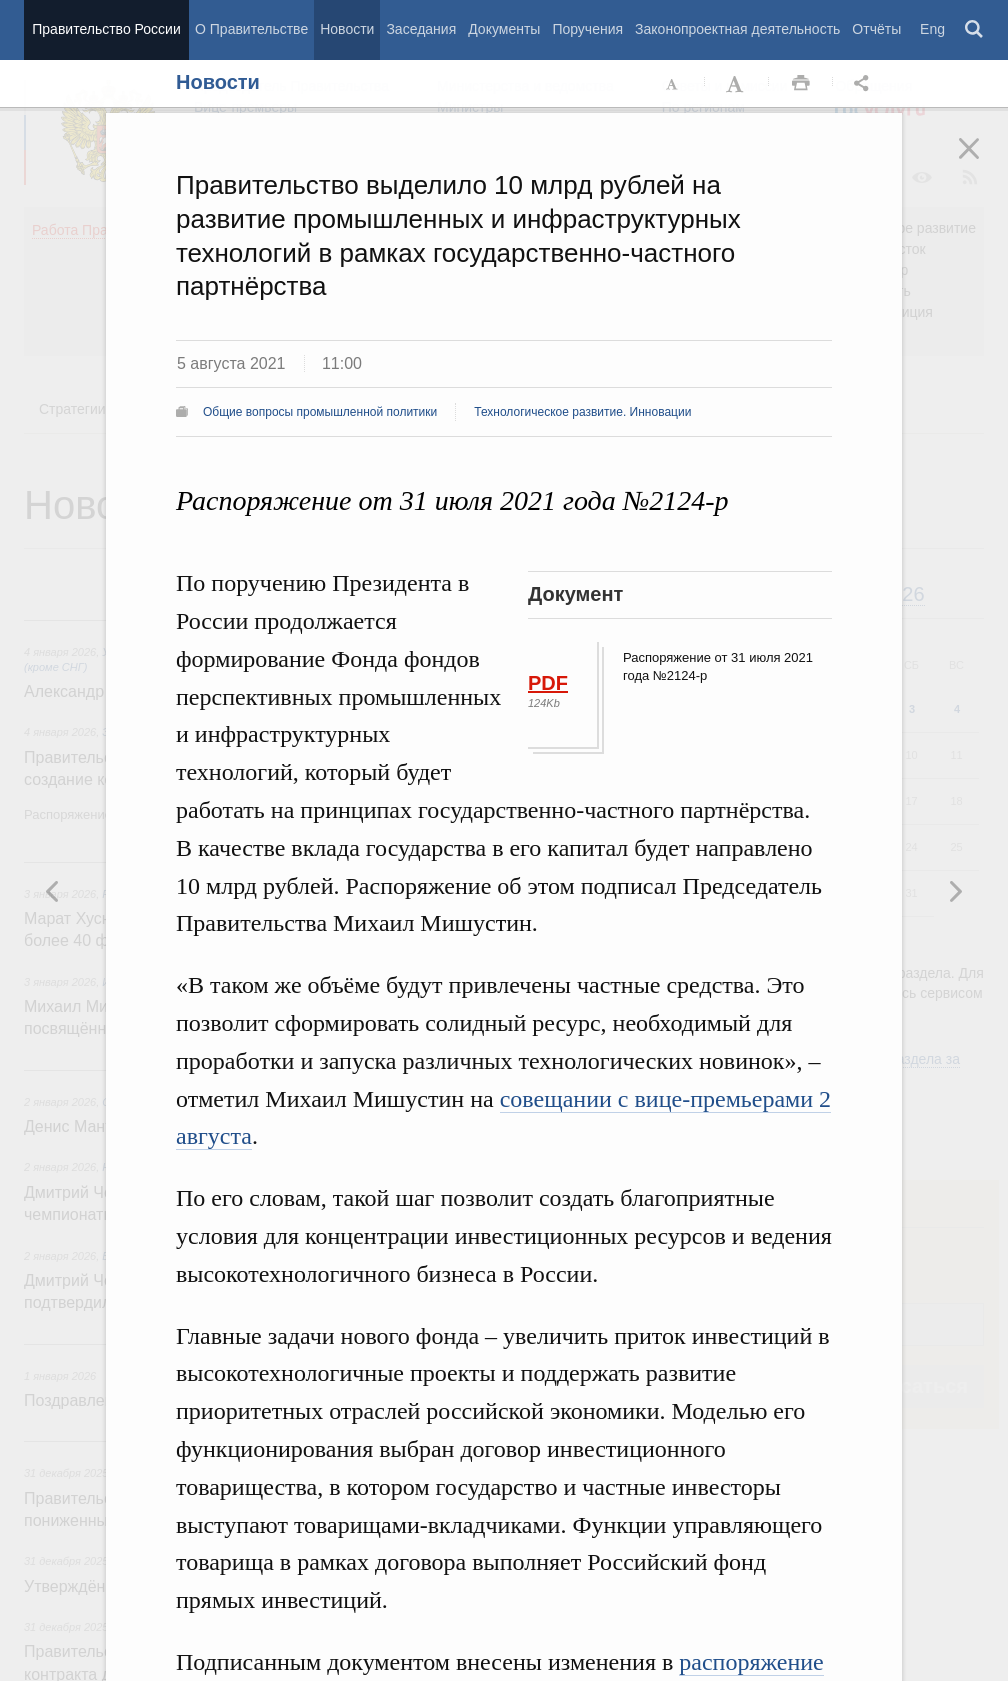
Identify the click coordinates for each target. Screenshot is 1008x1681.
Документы (504, 29)
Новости (347, 29)
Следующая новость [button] (53, 891)
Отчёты (876, 29)
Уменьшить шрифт (673, 84)
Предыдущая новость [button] (955, 891)
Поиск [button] (975, 30)
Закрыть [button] (983, 162)
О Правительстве (251, 29)
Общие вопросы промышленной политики (320, 412)
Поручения (587, 29)
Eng (932, 29)
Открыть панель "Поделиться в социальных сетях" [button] (865, 84)
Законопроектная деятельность (737, 29)
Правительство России (106, 29)
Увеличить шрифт (737, 84)
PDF (548, 683)
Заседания (421, 29)
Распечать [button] (801, 84)
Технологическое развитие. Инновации (582, 412)
